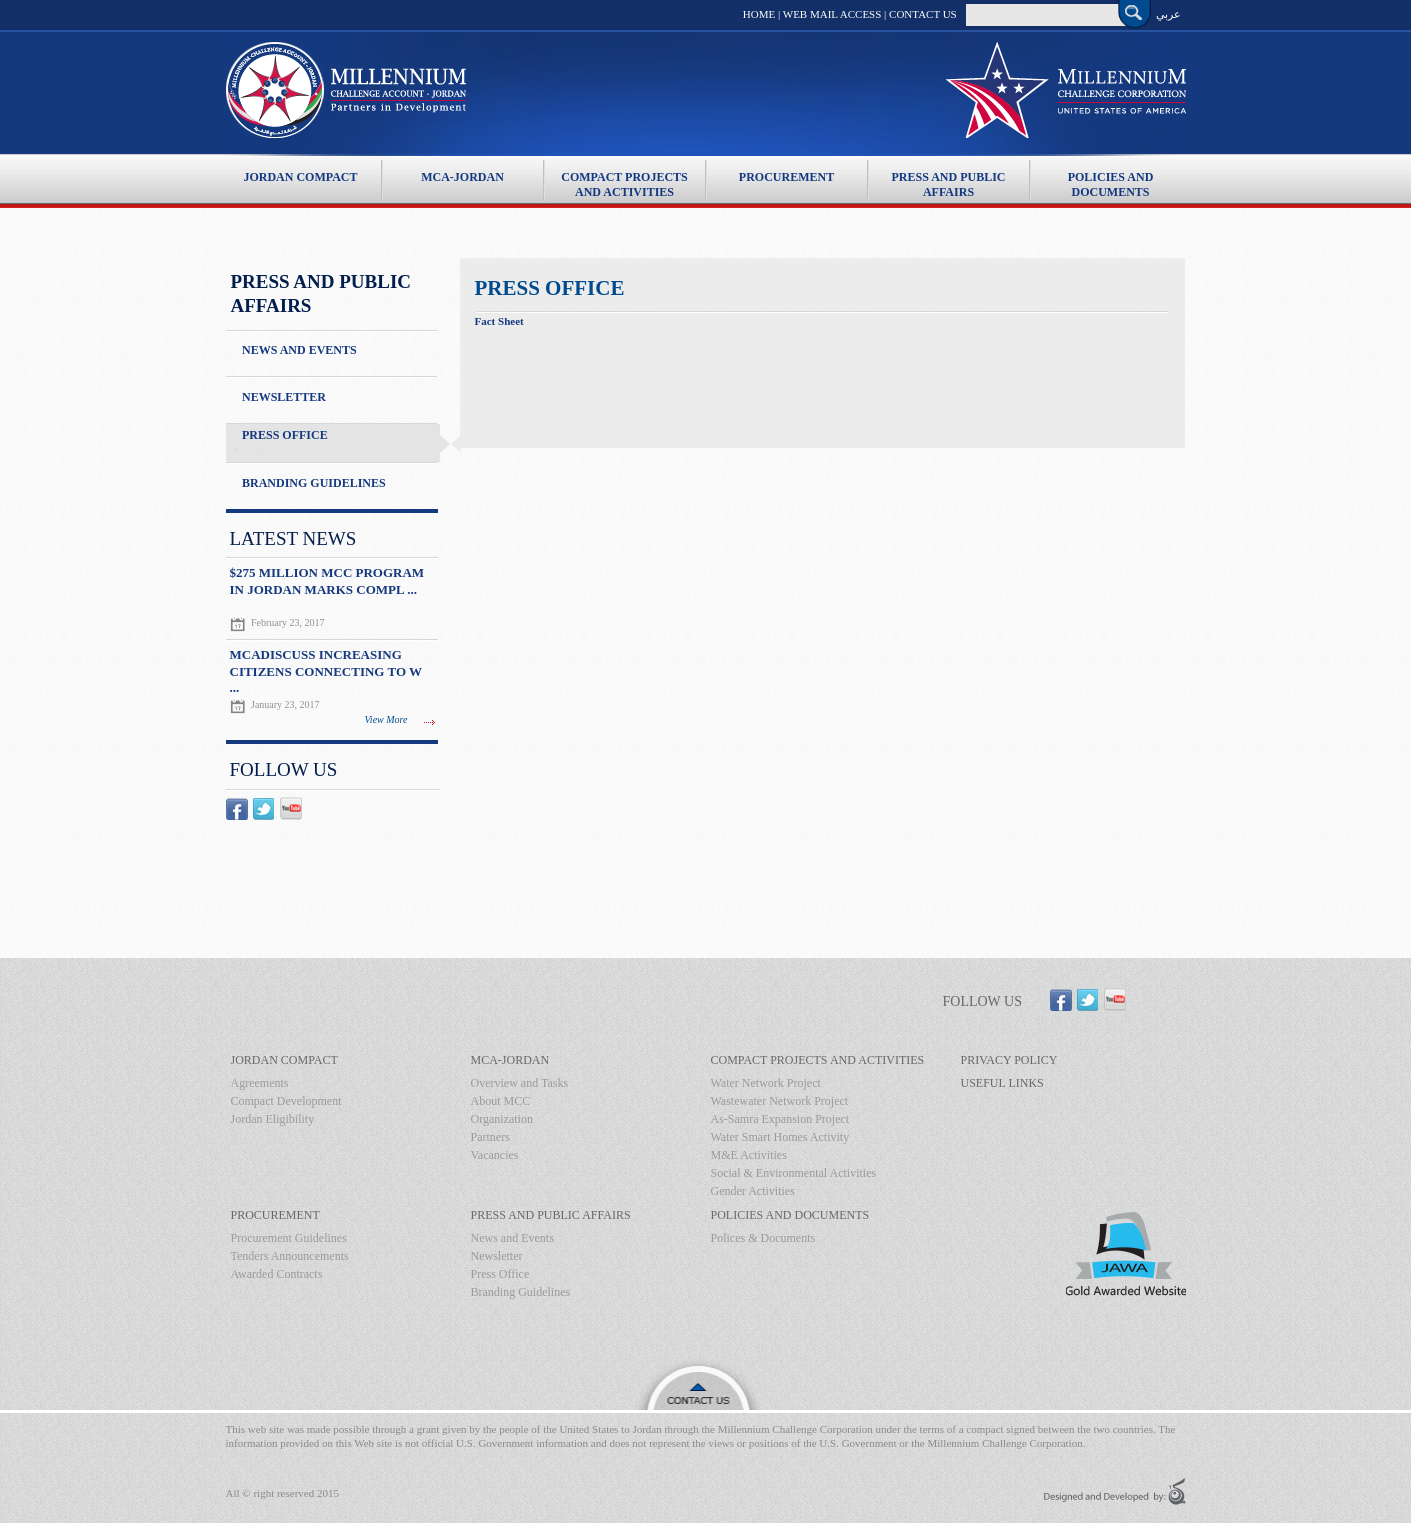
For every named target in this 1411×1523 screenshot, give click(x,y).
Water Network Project (766, 1083)
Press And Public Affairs (948, 178)
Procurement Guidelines (289, 1238)
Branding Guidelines (314, 483)
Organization (502, 1119)
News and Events (299, 350)
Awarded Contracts (277, 1274)
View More (386, 719)
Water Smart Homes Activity (780, 1137)
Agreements (260, 1083)
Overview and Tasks (520, 1083)
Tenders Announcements (290, 1256)
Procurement (786, 177)
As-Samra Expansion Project (780, 1119)
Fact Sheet (499, 321)
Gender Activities (753, 1191)
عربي (1168, 14)
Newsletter (284, 397)
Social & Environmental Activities (794, 1173)
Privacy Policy (1009, 1060)
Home (759, 14)
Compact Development (286, 1101)
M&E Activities (749, 1155)
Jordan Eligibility (273, 1119)
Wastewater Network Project (780, 1101)
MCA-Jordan (462, 177)
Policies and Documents (1111, 178)
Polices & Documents (763, 1238)
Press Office (285, 435)
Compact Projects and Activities (624, 178)
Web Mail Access (832, 14)
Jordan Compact (300, 177)
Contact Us (923, 14)
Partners (490, 1137)
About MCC (501, 1101)
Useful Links (1002, 1083)
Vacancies (495, 1155)
